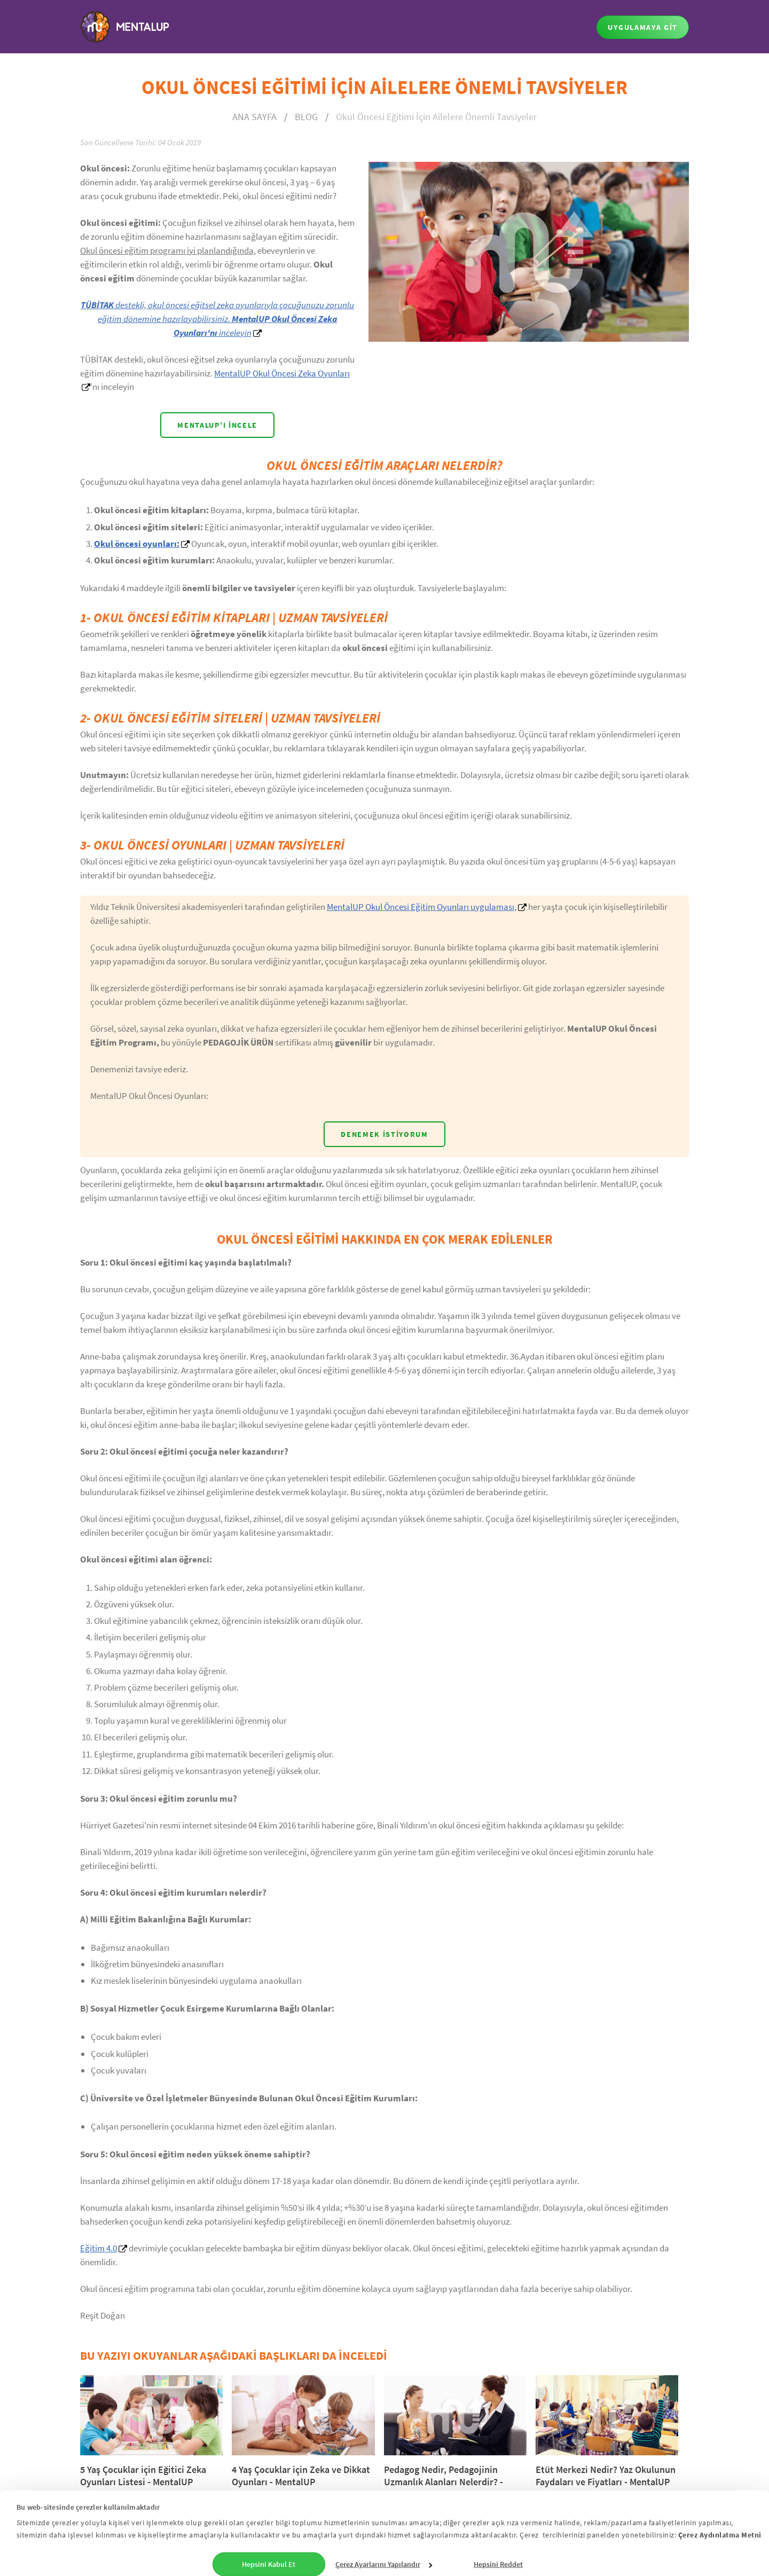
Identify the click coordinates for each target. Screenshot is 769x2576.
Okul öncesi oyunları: (136, 543)
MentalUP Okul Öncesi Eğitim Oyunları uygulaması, (421, 907)
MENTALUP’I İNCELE (217, 425)
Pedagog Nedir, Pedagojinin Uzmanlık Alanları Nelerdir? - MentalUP (443, 2482)
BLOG (306, 117)
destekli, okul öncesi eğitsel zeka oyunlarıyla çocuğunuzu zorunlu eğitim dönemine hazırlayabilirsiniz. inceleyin (217, 319)
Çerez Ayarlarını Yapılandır (383, 2561)
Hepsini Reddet (498, 2561)
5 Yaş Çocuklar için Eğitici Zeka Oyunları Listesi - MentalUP (143, 2475)
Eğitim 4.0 (98, 2248)
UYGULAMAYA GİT (643, 27)
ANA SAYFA (254, 117)
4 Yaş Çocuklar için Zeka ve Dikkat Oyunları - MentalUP (301, 2475)
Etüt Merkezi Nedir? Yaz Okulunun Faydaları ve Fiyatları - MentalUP (606, 2475)
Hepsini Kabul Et (268, 2561)
